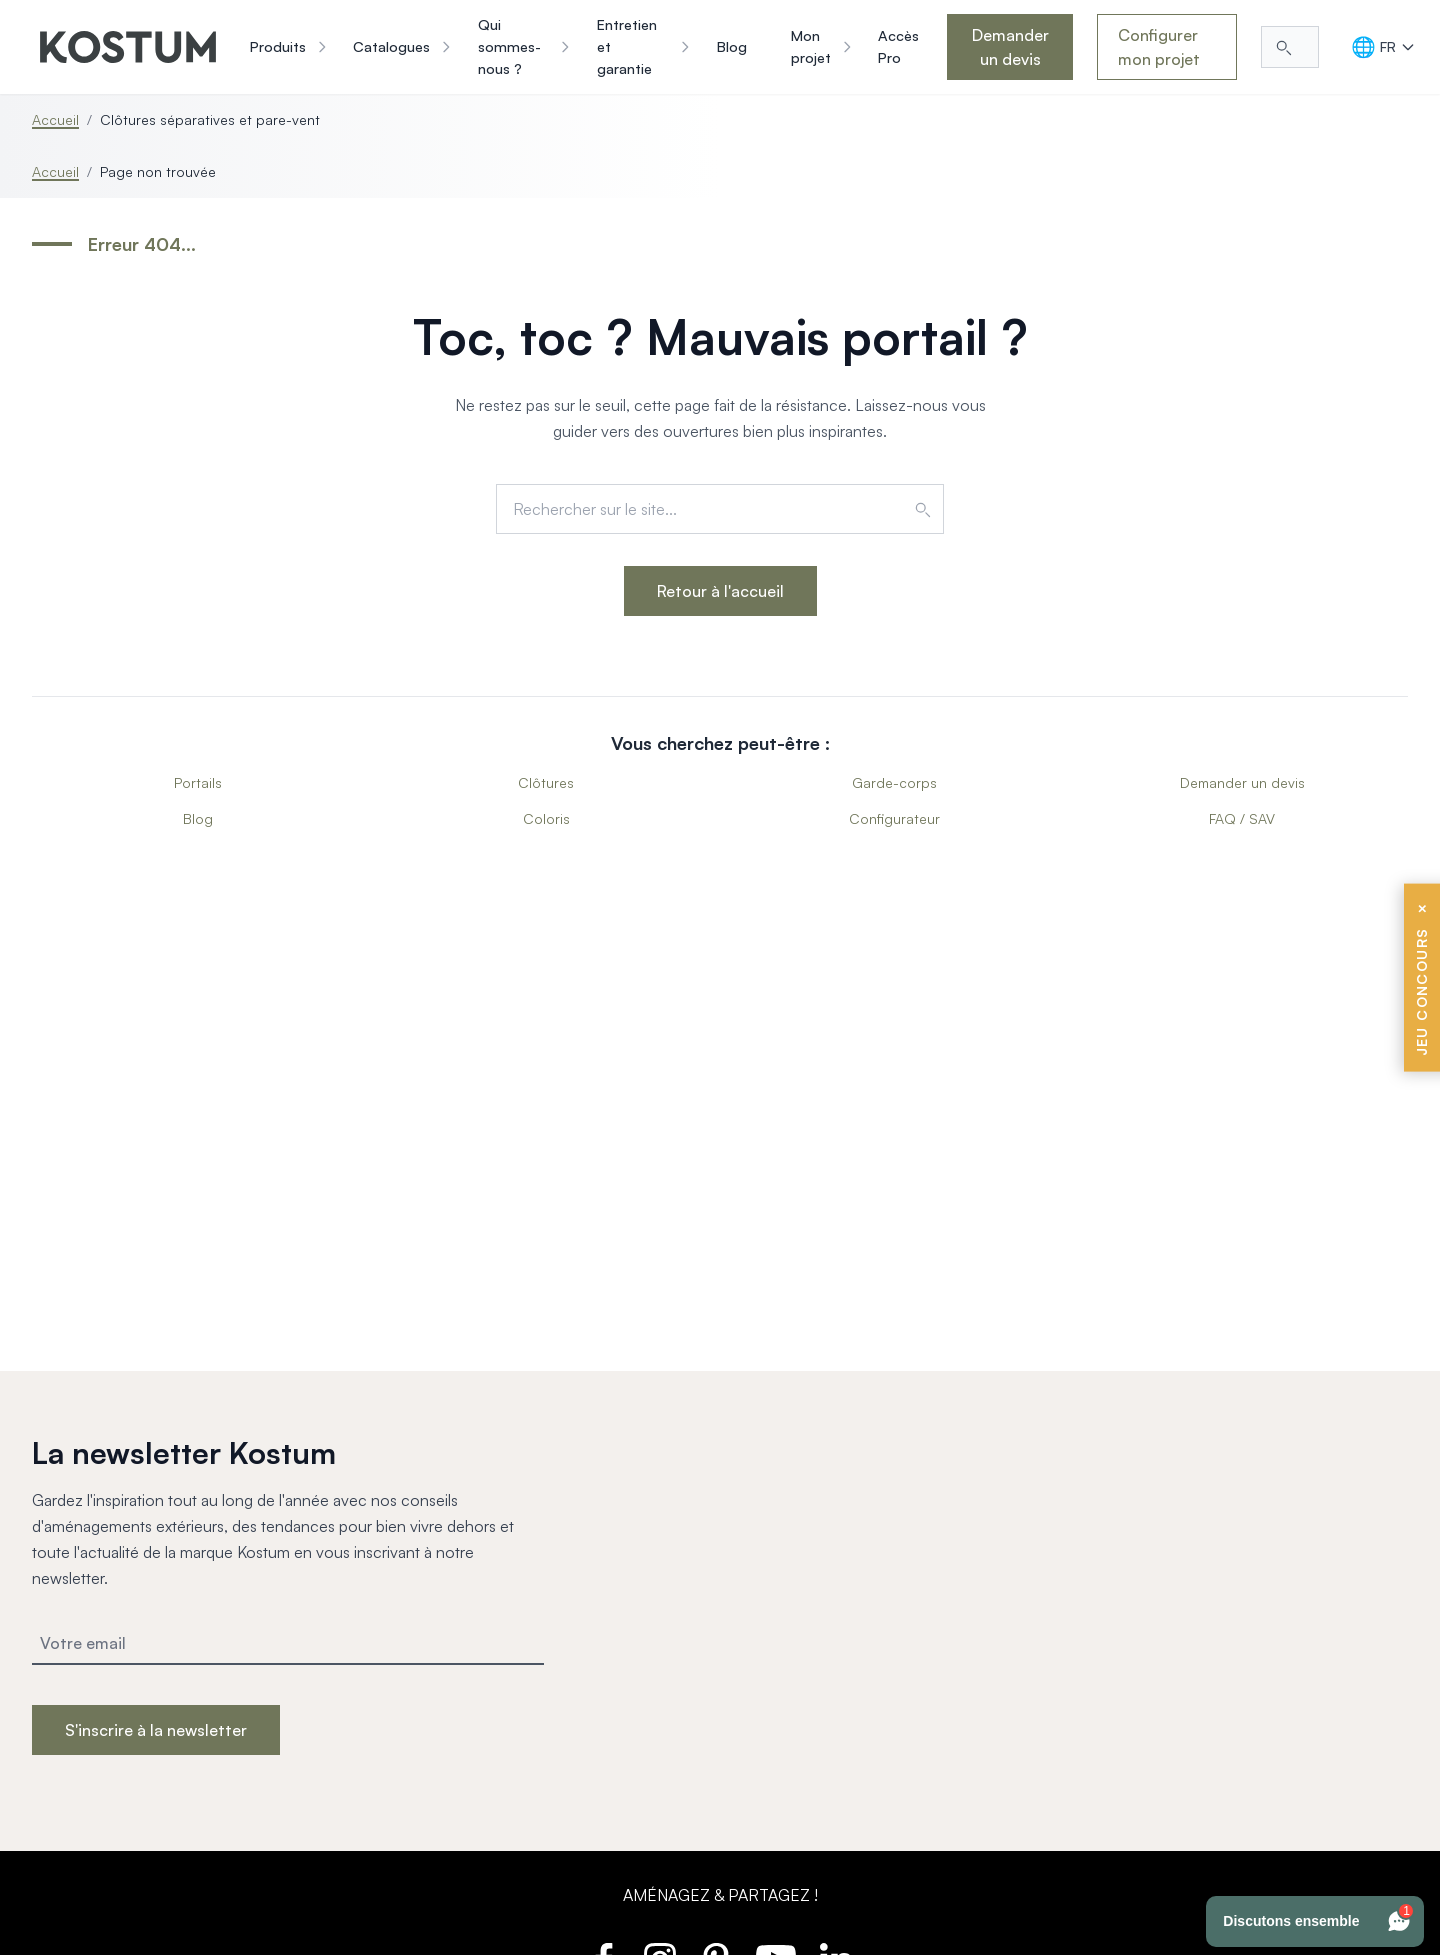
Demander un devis (1010, 47)
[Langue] (1383, 47)
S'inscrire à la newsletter (156, 1730)
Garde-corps (894, 782)
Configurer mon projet (1159, 47)
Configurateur (894, 818)
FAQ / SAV (1242, 818)
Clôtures (546, 782)
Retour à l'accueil (720, 591)
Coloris (546, 818)
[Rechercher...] (1290, 47)
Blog (198, 818)
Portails (198, 782)
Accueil (55, 119)
